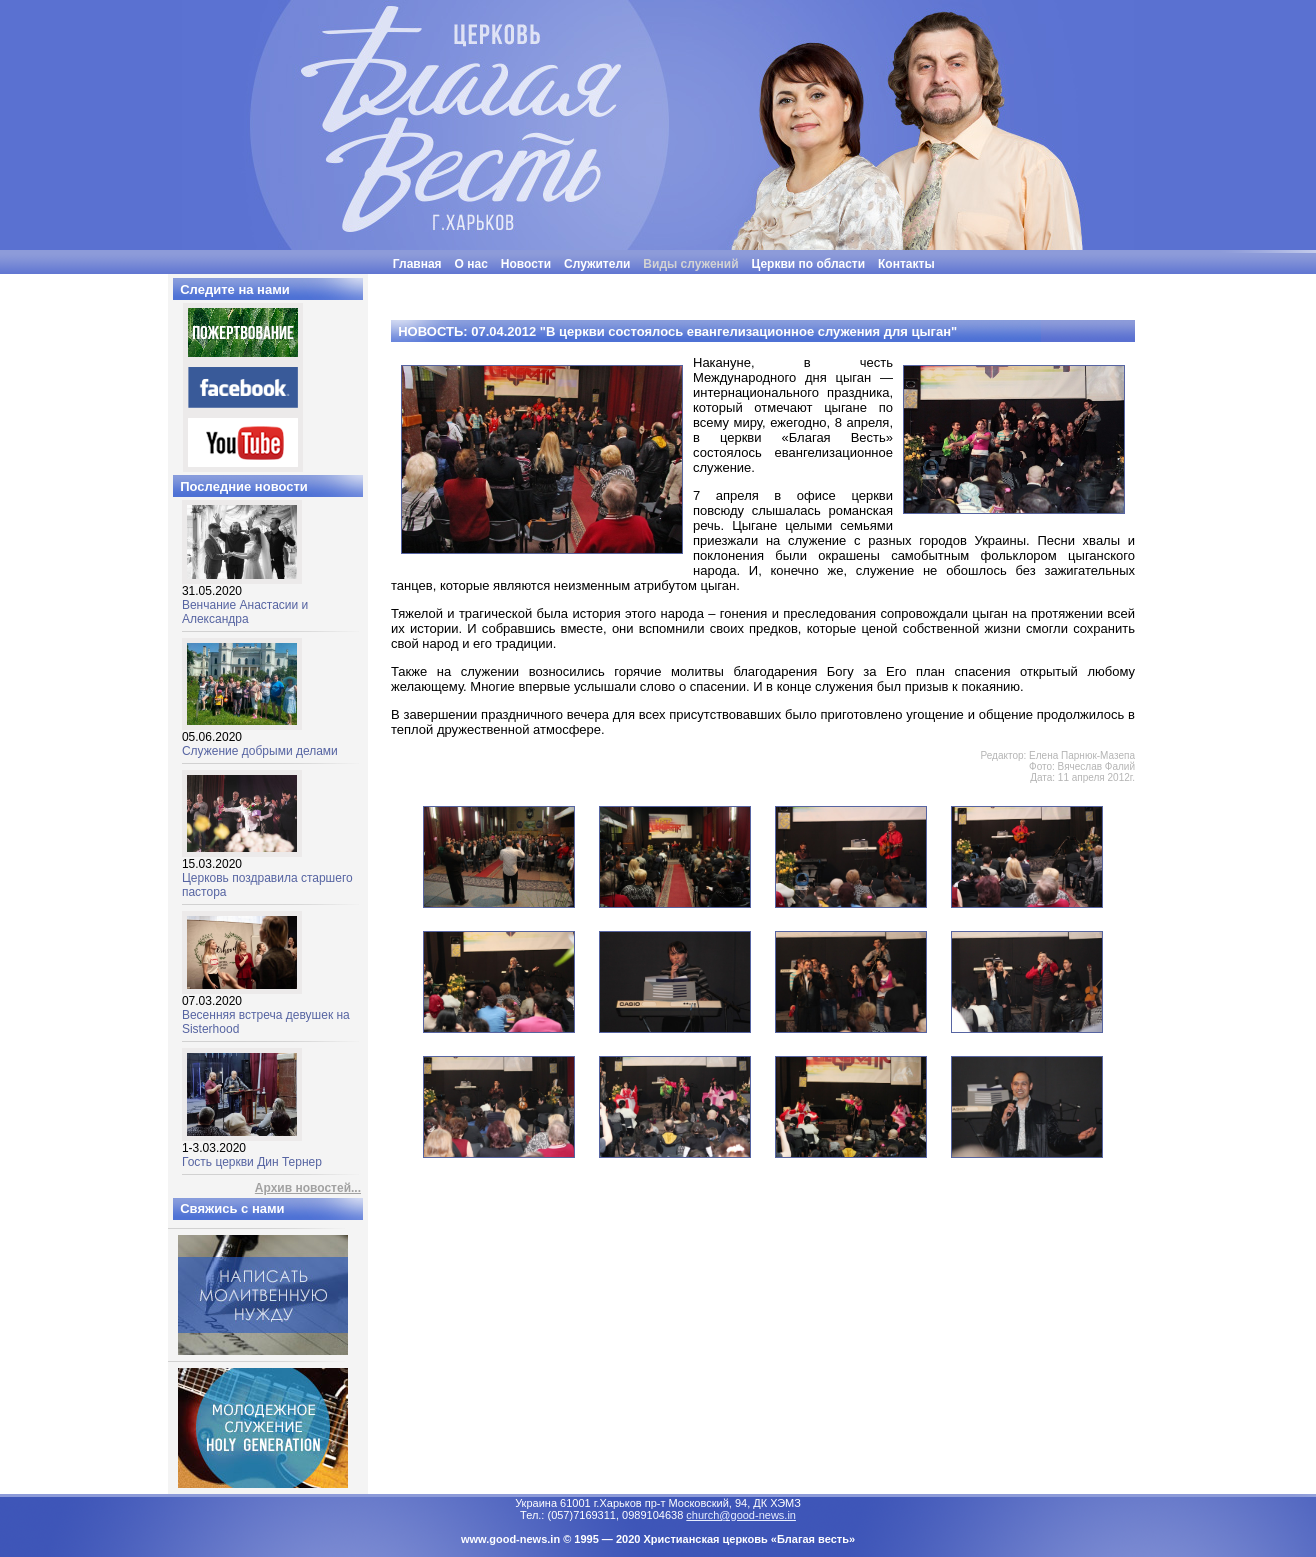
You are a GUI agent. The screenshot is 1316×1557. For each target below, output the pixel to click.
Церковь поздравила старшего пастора (267, 872)
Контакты (906, 264)
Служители (597, 264)
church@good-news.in (741, 1515)
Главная (417, 264)
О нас (471, 264)
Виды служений (690, 264)
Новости (526, 264)
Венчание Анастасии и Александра (245, 599)
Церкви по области (809, 264)
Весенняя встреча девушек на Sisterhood (266, 1009)
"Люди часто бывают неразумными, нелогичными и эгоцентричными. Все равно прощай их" (708, 281)
